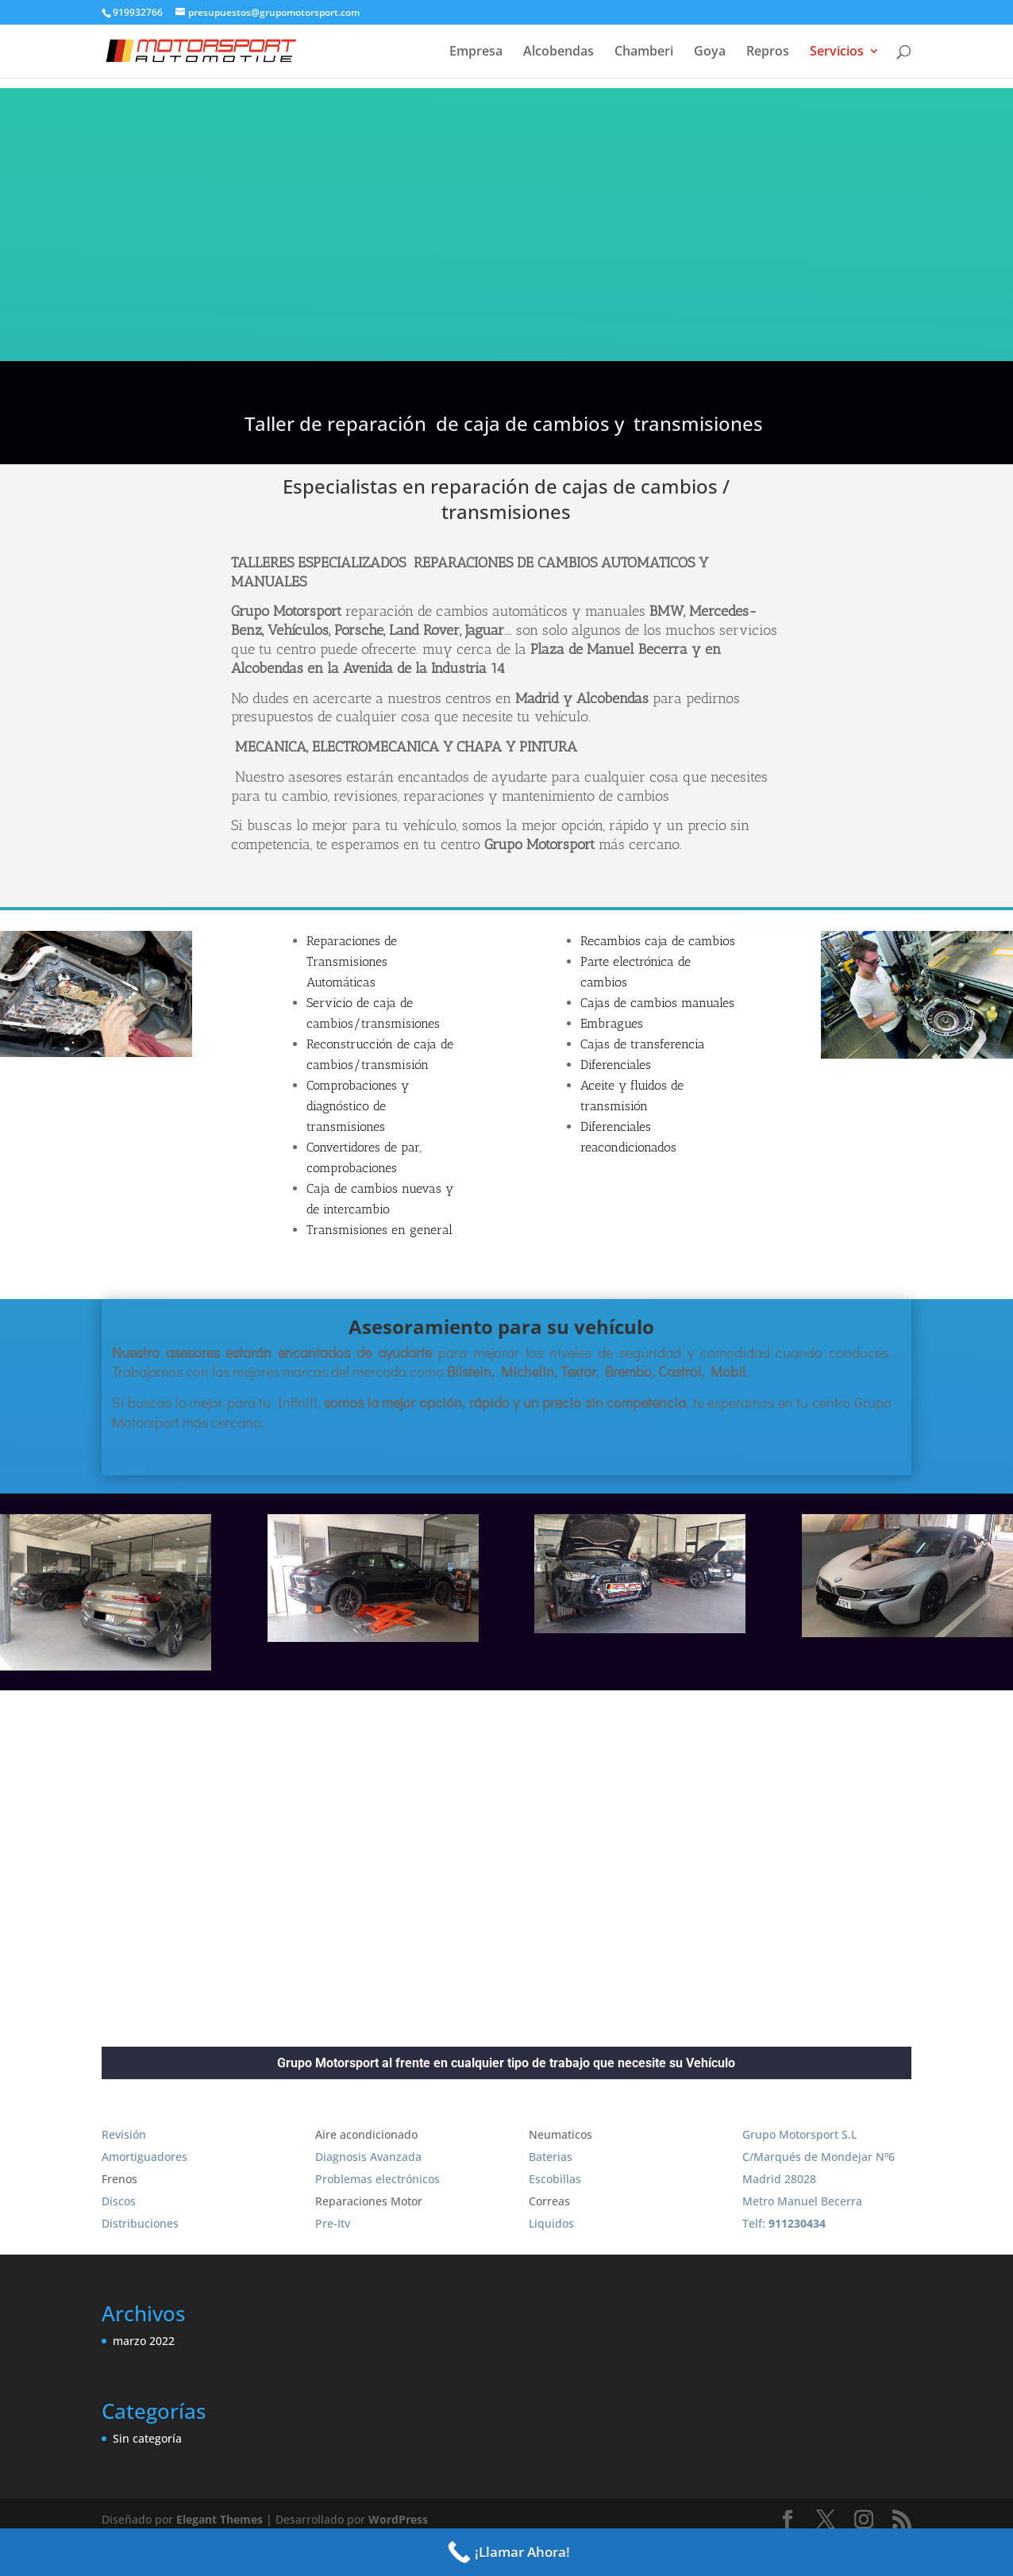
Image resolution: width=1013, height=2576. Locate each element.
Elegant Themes (219, 2519)
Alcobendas (558, 52)
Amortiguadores (144, 2156)
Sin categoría (147, 2438)
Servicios (837, 52)
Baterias (550, 2156)
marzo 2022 (144, 2340)
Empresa (476, 52)
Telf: (784, 2223)
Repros (767, 52)
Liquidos (551, 2223)
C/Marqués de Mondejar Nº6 (818, 2156)
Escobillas (555, 2178)
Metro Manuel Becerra (802, 2201)
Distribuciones (140, 2223)
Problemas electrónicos (377, 2178)
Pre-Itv (332, 2223)
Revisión (124, 2134)
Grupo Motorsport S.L (799, 2134)
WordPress (398, 2519)
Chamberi (643, 52)
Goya (710, 52)
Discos (119, 2201)
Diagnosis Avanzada (368, 2156)
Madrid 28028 (779, 2178)
